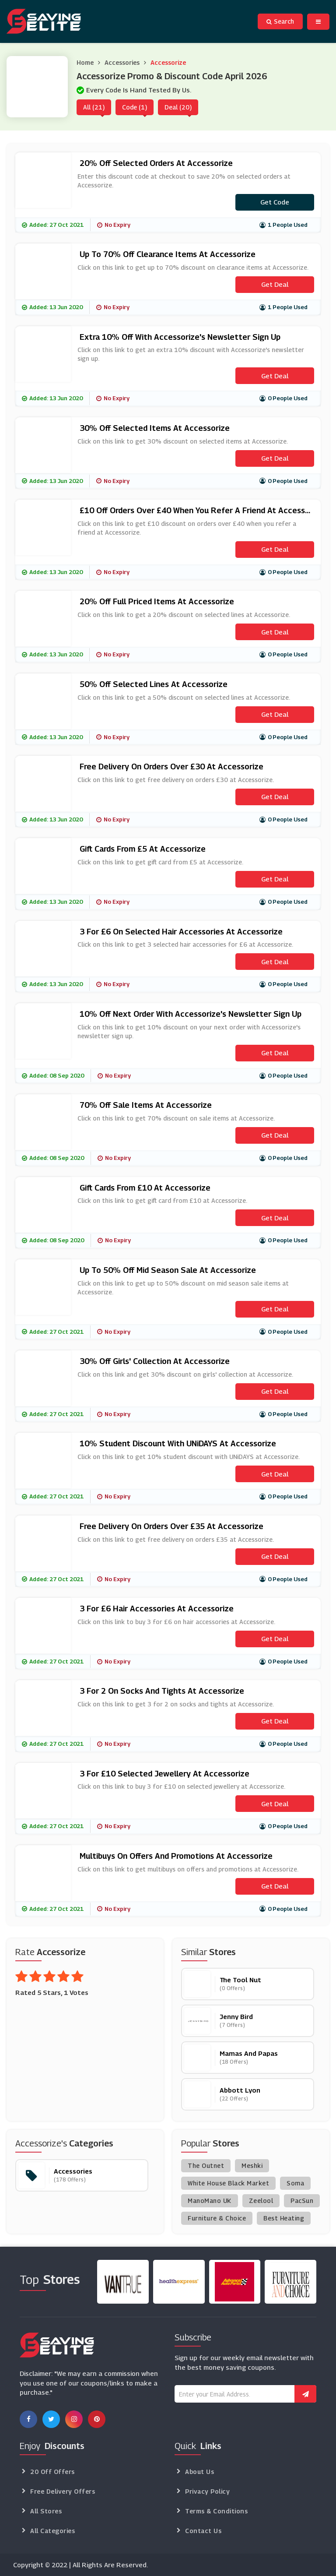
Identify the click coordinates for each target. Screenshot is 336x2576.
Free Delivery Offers (62, 2491)
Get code (274, 202)
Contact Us (203, 2530)
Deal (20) (178, 107)
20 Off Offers (52, 2471)
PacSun (301, 2200)
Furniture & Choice (217, 2218)
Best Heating (283, 2218)
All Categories (52, 2530)
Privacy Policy (207, 2491)
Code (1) (134, 107)
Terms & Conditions (216, 2511)
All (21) (94, 107)
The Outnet (206, 2165)
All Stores (46, 2511)
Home (85, 62)
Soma (295, 2183)
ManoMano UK (209, 2200)
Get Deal (274, 284)
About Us (199, 2471)
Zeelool (261, 2200)
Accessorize (168, 62)
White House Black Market (228, 2183)
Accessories (122, 62)
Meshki (252, 2165)
